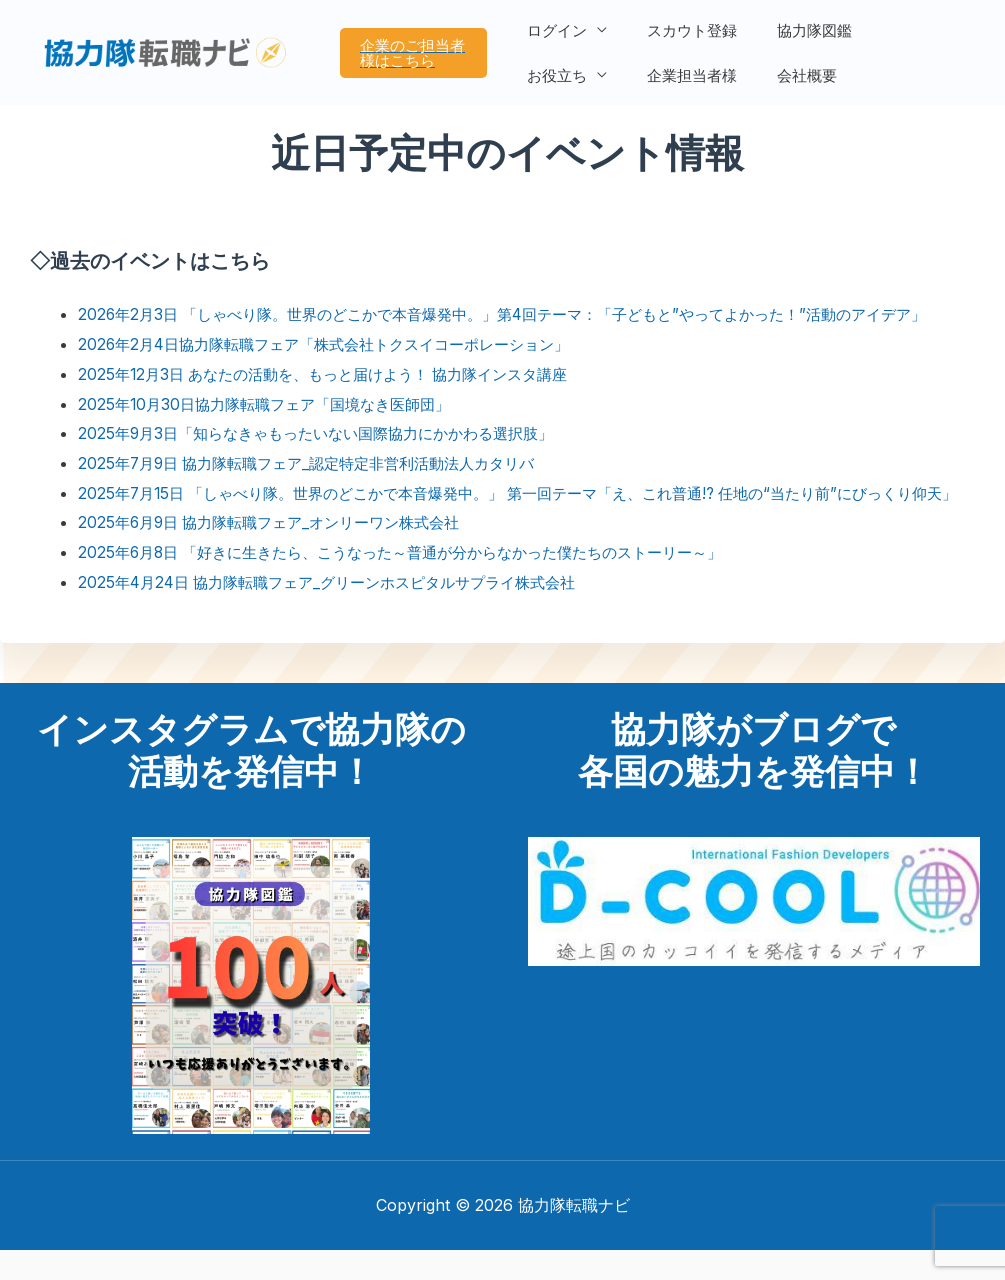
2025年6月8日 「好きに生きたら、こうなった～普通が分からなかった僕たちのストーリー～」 (421, 582)
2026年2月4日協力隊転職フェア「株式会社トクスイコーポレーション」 (339, 344)
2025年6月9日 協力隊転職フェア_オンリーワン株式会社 (280, 552)
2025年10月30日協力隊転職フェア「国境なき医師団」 (274, 404)
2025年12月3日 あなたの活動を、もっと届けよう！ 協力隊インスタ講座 (338, 374)
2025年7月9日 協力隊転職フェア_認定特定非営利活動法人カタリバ (320, 463)
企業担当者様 (577, 66)
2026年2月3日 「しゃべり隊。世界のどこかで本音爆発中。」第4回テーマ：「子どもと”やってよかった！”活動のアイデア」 (529, 314)
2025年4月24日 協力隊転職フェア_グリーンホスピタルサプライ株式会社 (342, 611)
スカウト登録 (687, 38)
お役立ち (897, 38)
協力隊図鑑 (799, 38)
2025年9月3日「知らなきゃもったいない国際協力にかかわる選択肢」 (330, 433)
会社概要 (682, 66)
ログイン (562, 38)
